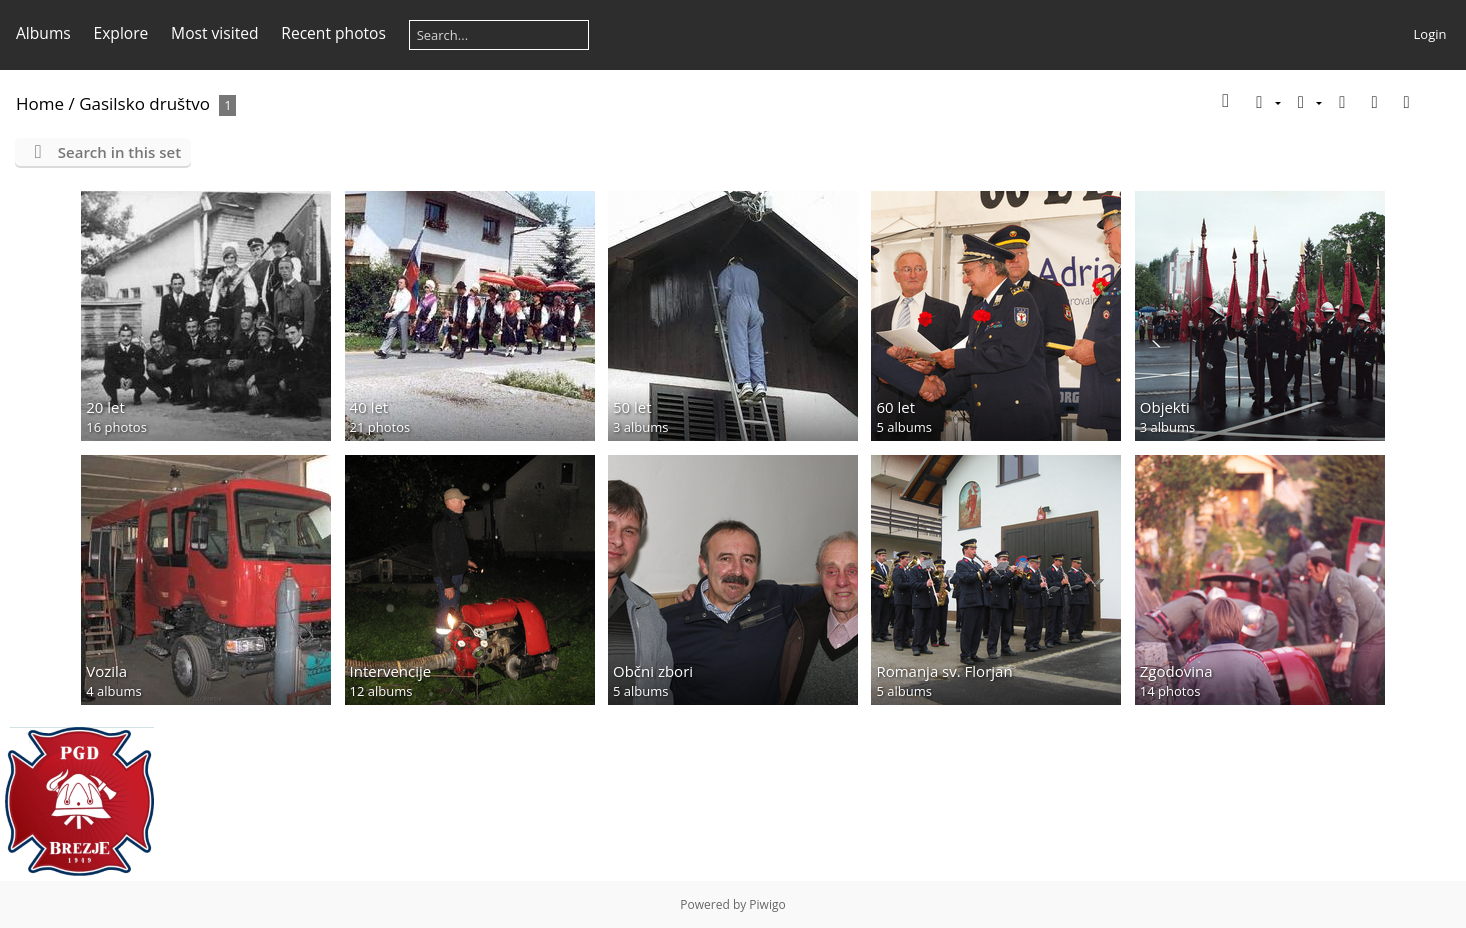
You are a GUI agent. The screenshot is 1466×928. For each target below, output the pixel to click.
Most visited (214, 33)
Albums (43, 33)
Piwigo (767, 904)
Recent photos (333, 33)
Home (40, 103)
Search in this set (119, 152)
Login (1430, 34)
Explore (121, 33)
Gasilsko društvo (144, 103)
